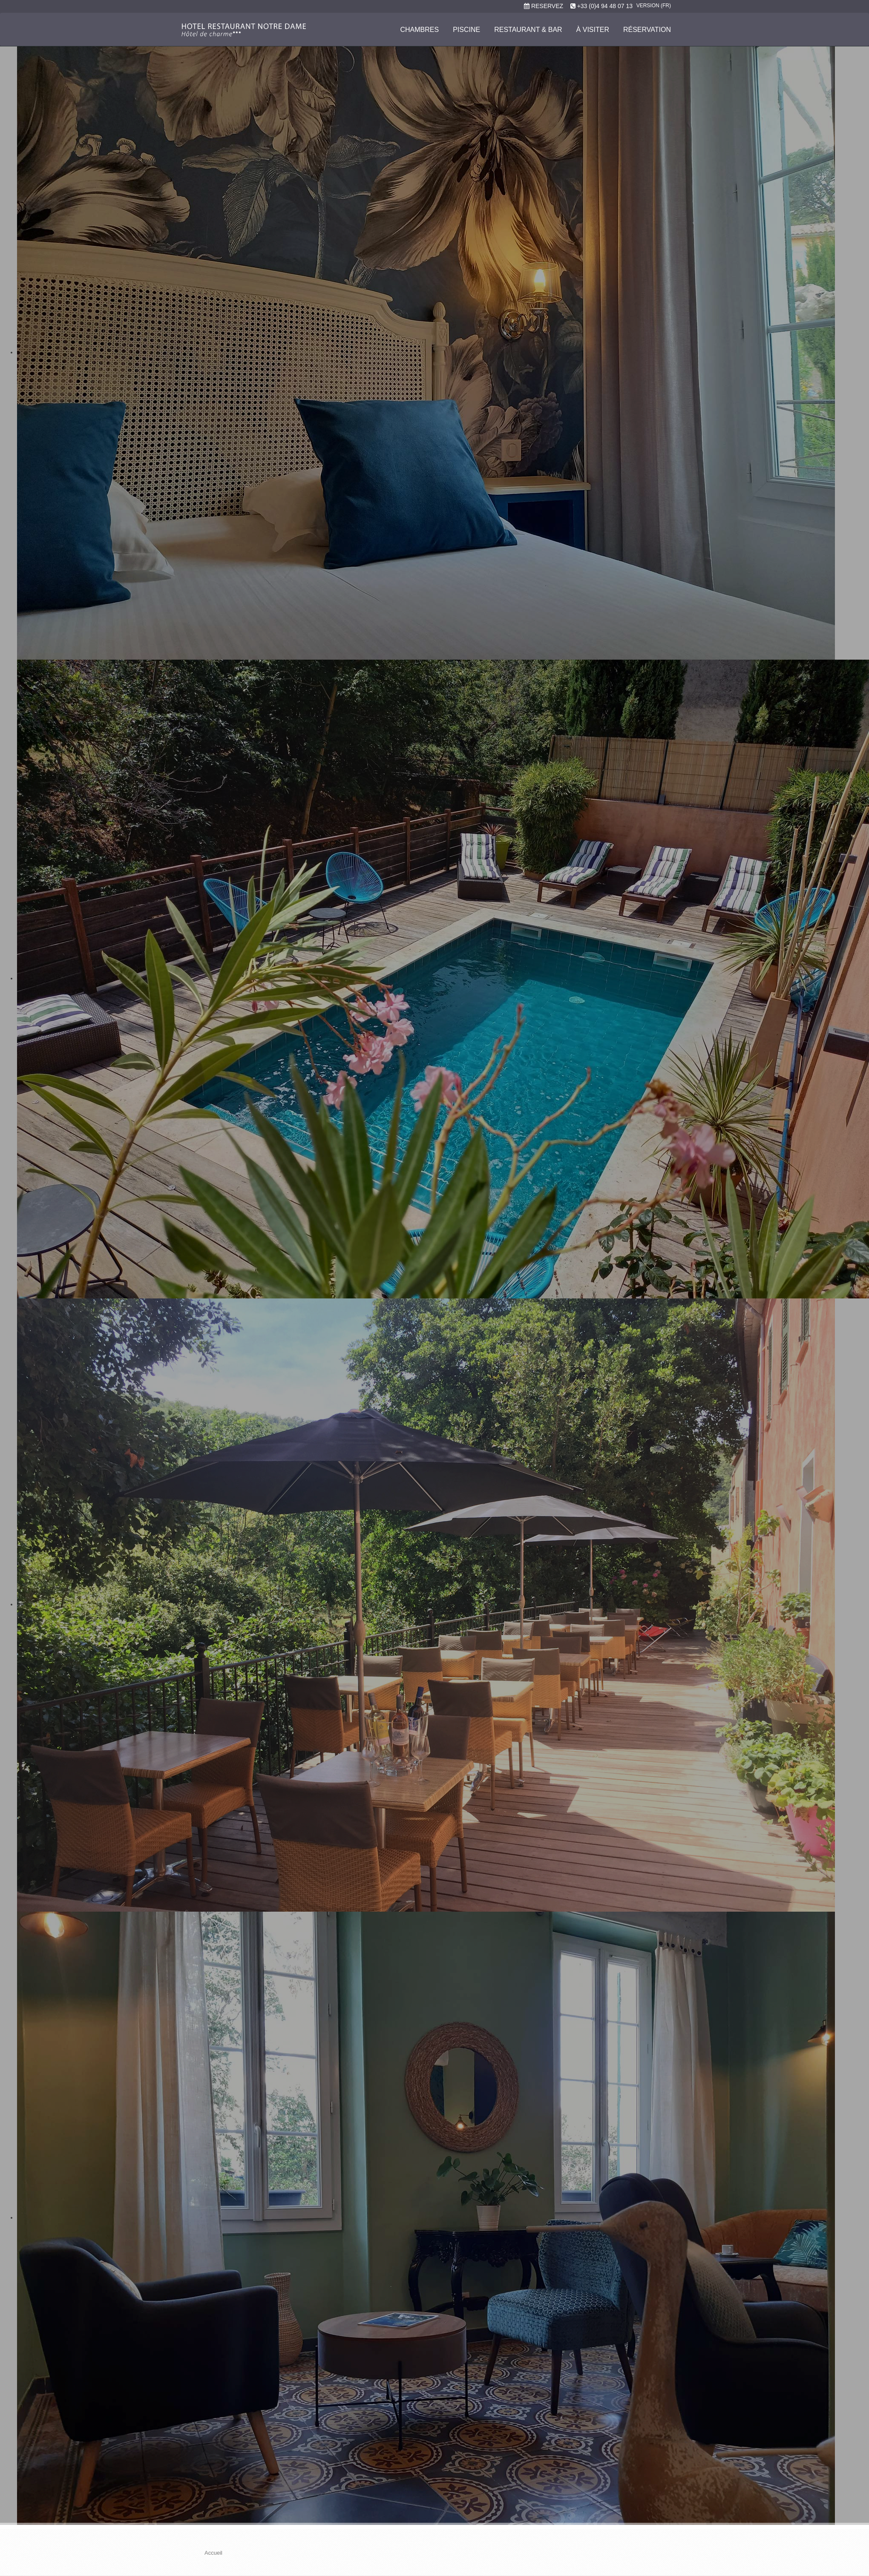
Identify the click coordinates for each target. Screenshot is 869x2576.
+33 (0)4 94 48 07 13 (605, 6)
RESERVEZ (547, 6)
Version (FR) (653, 6)
